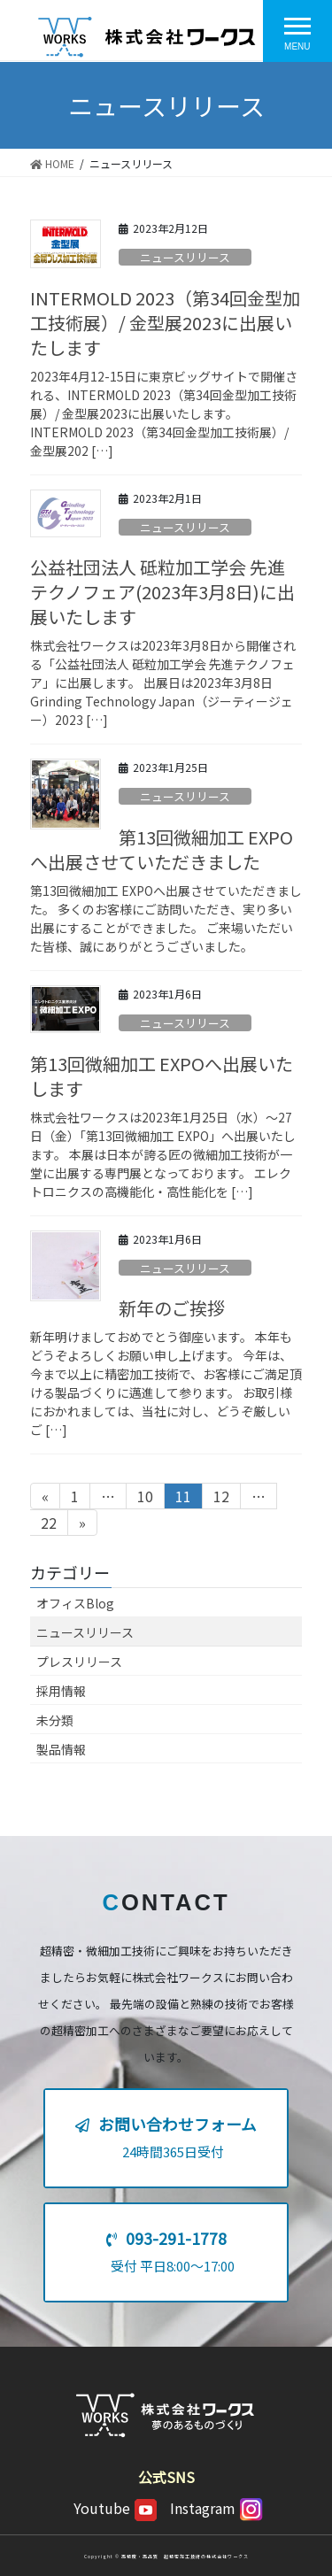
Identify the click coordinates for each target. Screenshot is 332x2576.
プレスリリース (79, 1661)
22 (48, 1523)
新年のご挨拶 (172, 1308)
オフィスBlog (75, 1603)
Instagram (216, 2507)
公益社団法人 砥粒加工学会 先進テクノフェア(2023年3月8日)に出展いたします (162, 591)
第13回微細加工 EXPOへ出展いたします (161, 1076)
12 (220, 1497)
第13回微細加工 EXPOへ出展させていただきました (161, 849)
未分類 (54, 1720)
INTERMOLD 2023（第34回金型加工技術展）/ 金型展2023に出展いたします (165, 322)
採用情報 (61, 1691)
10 (144, 1497)
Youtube (115, 2507)
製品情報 (61, 1749)
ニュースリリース (185, 257)
